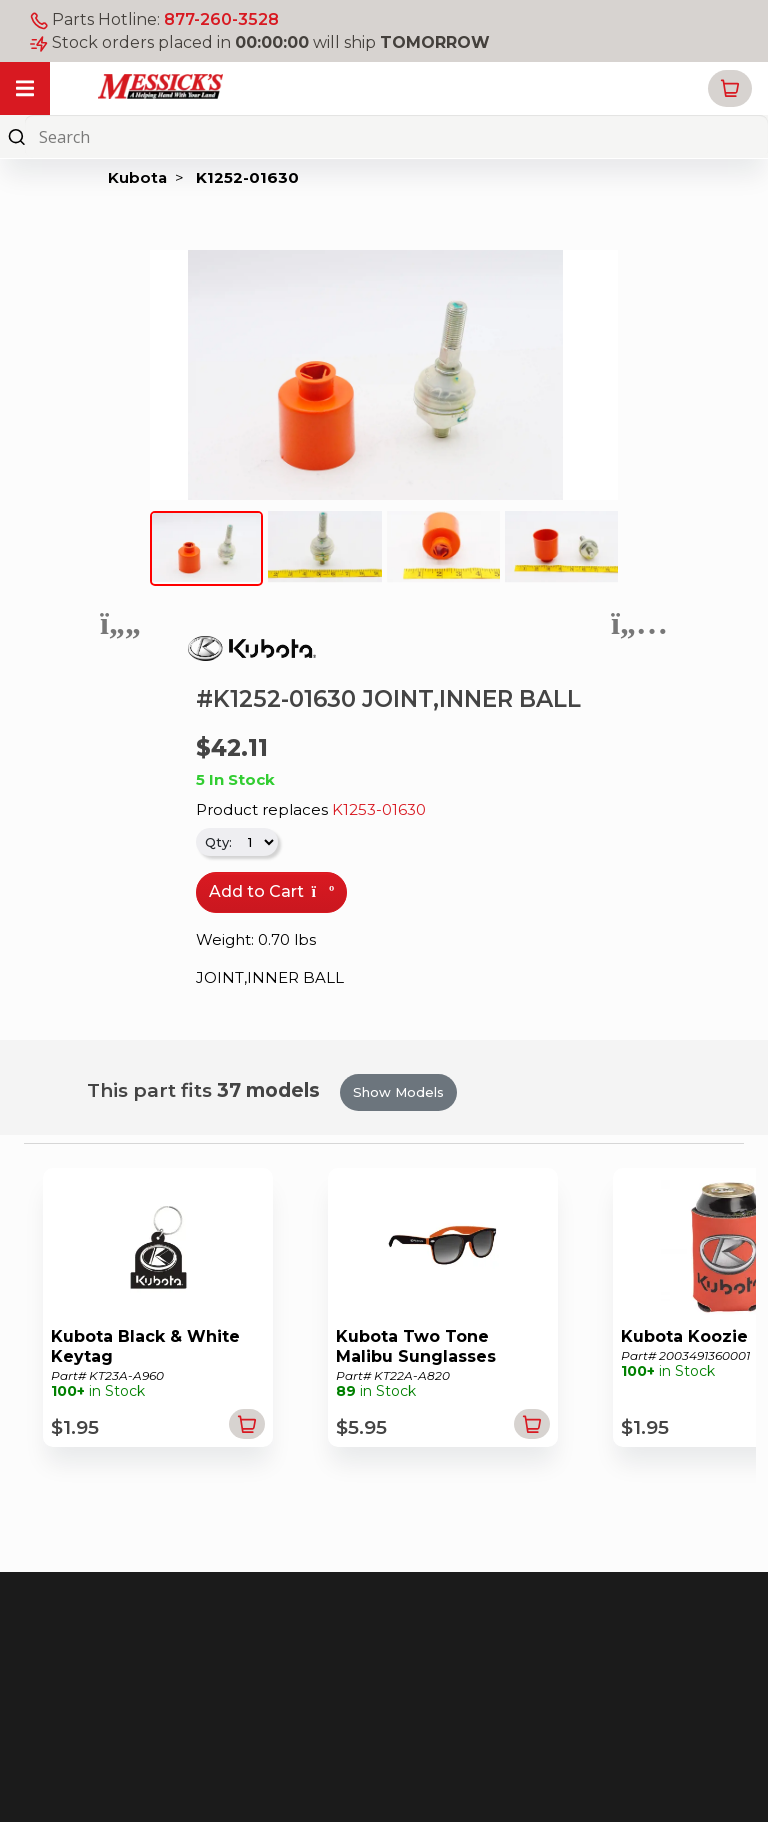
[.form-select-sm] (256, 842)
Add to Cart (272, 891)
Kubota (137, 177)
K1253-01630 (379, 809)
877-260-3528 (221, 19)
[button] (730, 88)
